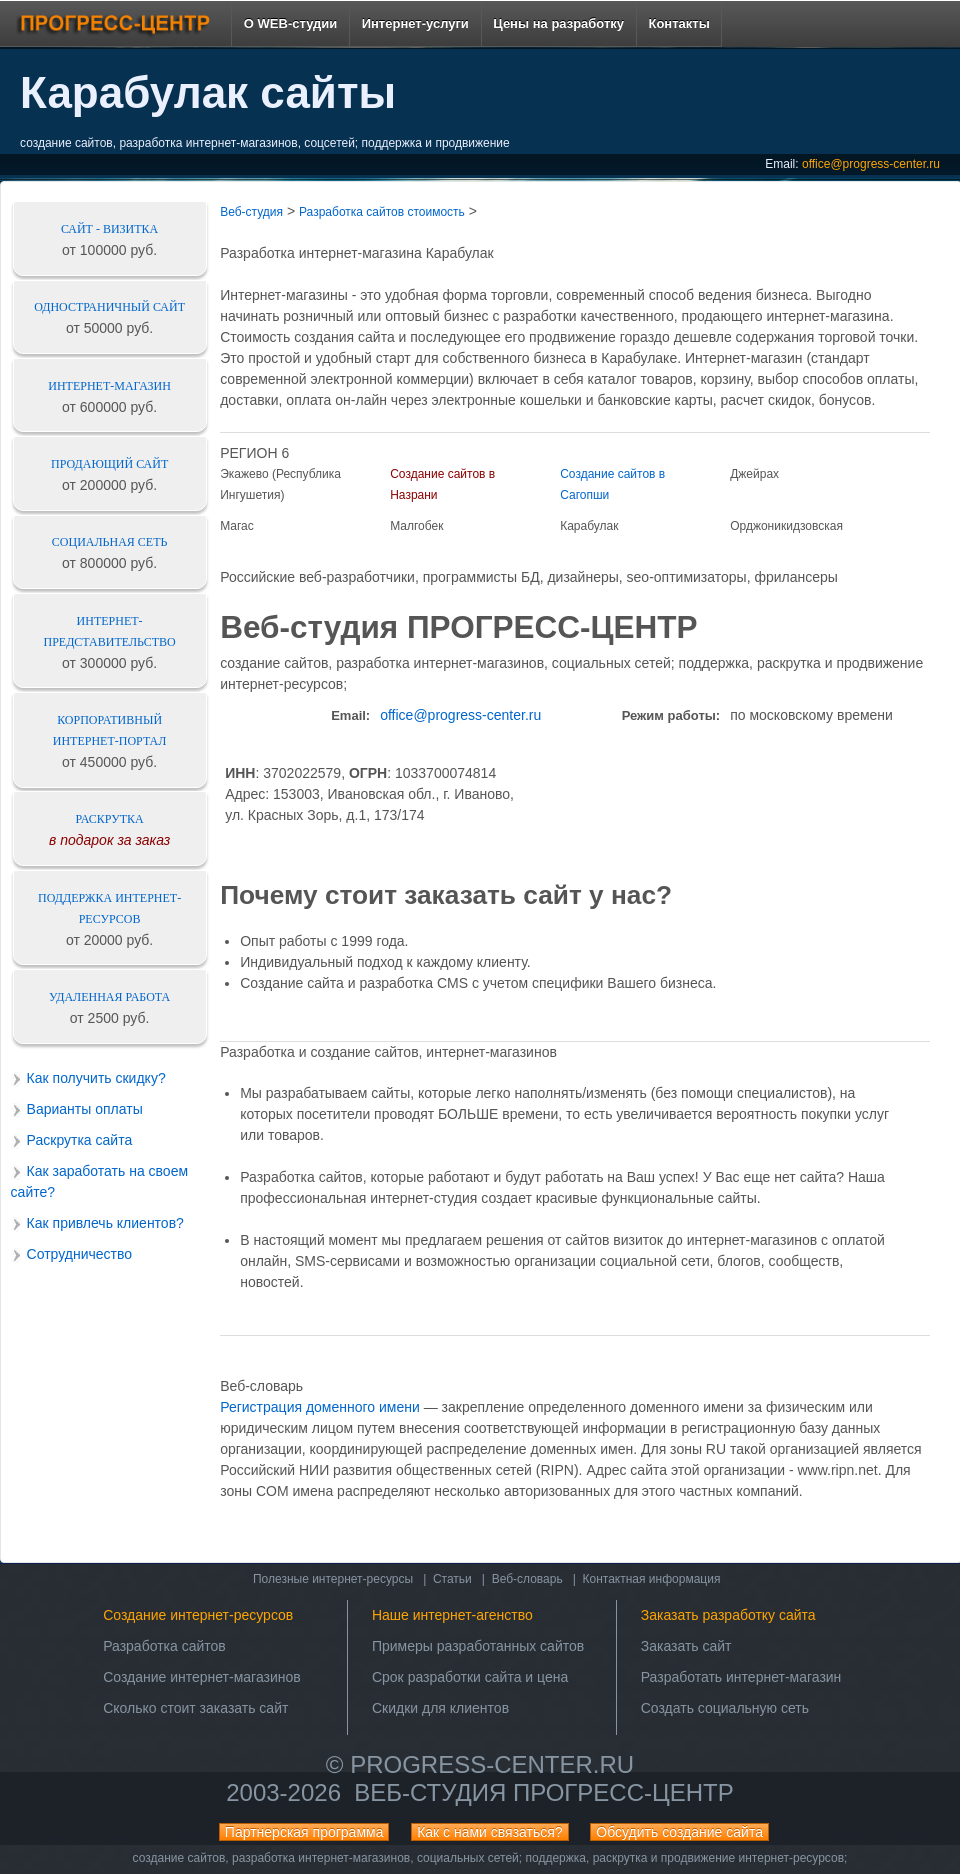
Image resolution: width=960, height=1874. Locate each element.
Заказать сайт (686, 1646)
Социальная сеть (110, 542)
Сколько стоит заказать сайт (195, 1708)
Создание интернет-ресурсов (198, 1615)
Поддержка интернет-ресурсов (109, 908)
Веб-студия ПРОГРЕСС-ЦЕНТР (543, 1792)
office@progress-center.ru (871, 164)
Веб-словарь (527, 1579)
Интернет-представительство (110, 631)
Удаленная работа (109, 997)
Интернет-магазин (109, 386)
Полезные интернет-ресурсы (333, 1579)
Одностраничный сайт (109, 307)
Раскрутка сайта (80, 1140)
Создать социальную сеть (725, 1708)
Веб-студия (251, 212)
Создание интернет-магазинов (202, 1677)
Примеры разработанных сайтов (478, 1646)
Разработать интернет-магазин (741, 1677)
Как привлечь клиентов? (105, 1223)
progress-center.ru (492, 1764)
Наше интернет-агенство (452, 1615)
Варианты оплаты (85, 1109)
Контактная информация (652, 1579)
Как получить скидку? (96, 1078)
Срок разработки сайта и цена (470, 1677)
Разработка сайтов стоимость (382, 212)
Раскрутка (110, 819)
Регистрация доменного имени (320, 1407)
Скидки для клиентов (440, 1708)
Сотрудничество (79, 1254)
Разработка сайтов (164, 1646)
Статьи (452, 1579)
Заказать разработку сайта (728, 1615)
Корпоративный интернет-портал (110, 730)
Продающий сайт (109, 464)
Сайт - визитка (109, 229)
